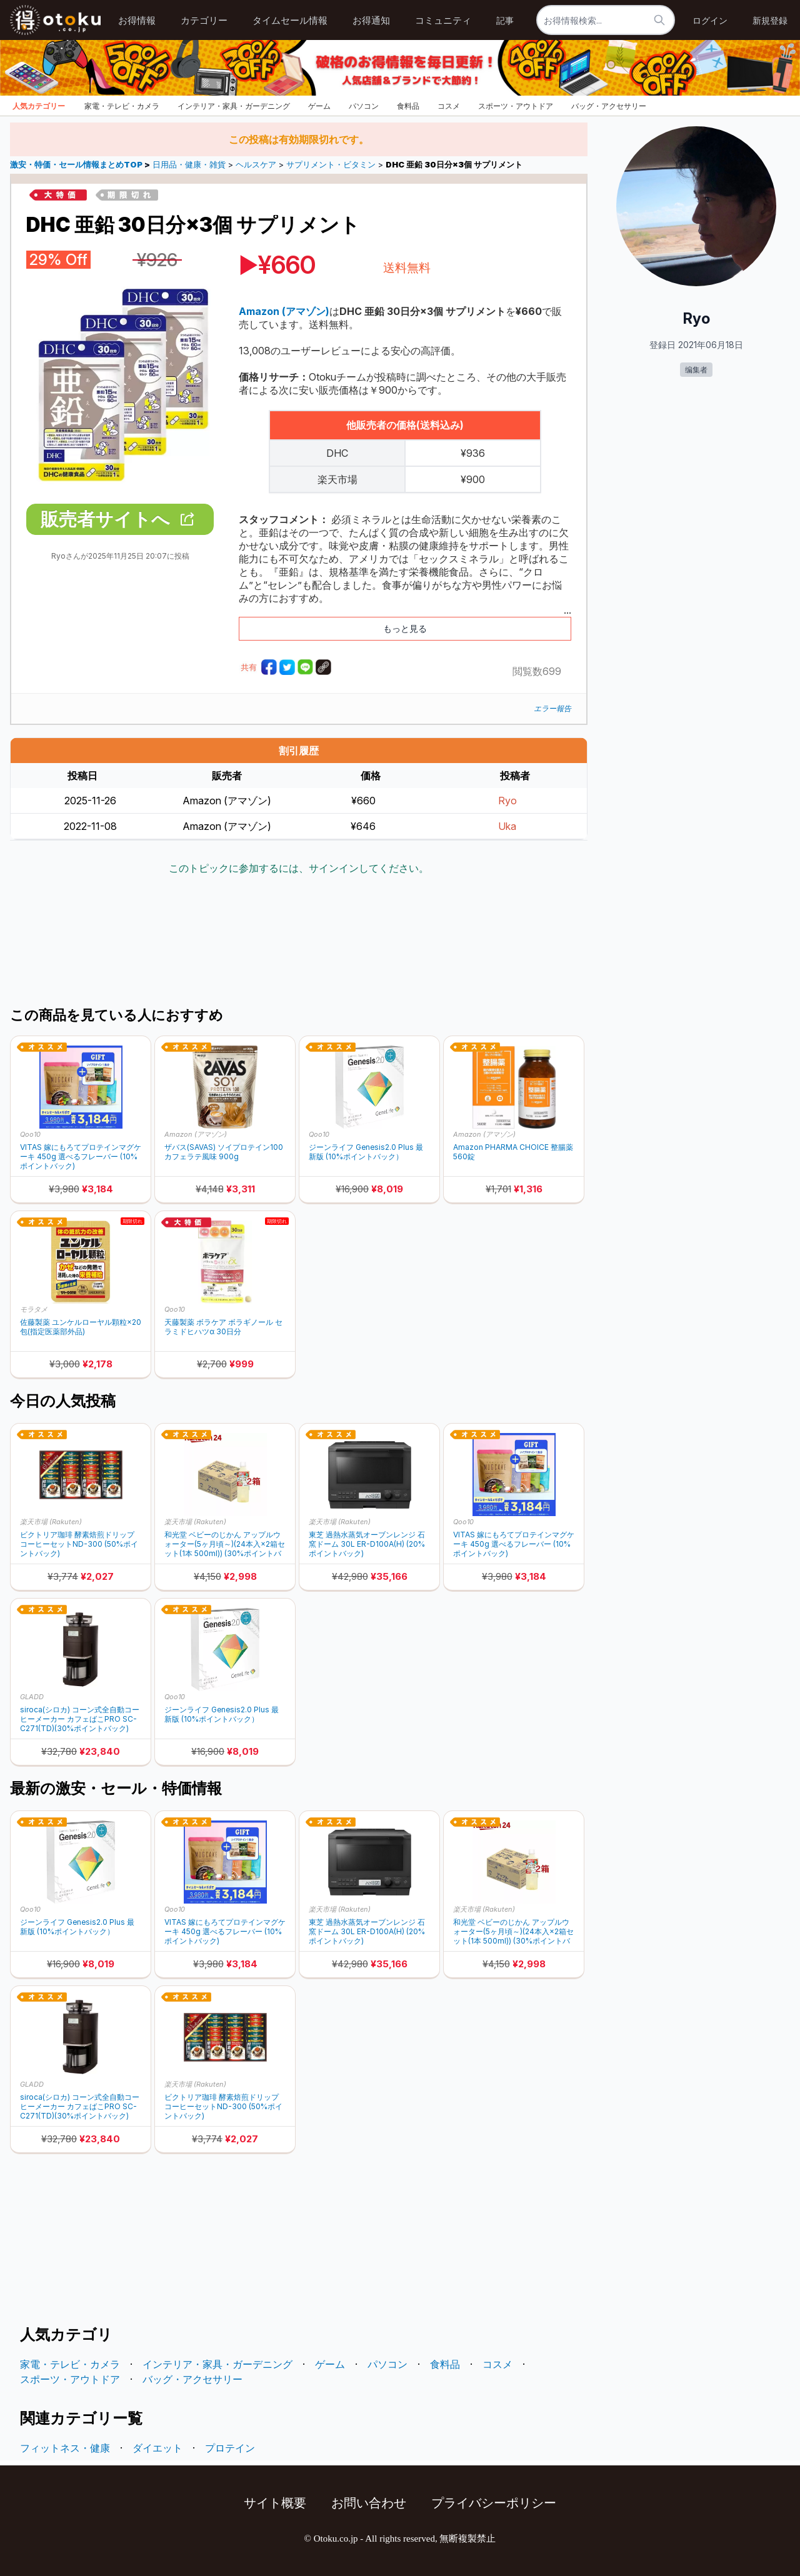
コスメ (449, 106)
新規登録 (770, 20)
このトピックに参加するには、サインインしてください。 (299, 868)
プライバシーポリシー (493, 2503)
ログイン (710, 20)
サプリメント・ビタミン (331, 164)
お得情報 (137, 20)
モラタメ (34, 1309)
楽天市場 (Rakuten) (51, 1521)
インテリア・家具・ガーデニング (234, 106)
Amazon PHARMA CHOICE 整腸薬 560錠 (513, 1151)
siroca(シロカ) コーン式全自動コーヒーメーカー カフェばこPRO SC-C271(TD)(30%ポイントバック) (79, 1719)
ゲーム (319, 106)
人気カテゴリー (38, 106)
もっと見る (405, 628)
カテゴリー (204, 20)
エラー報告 (552, 708)
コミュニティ (443, 20)
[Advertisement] (298, 942)
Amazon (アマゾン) (195, 1134)
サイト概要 (275, 2503)
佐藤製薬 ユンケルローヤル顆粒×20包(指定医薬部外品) (80, 1326)
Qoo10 (30, 1134)
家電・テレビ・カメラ (121, 106)
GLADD (32, 1696)
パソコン (364, 106)
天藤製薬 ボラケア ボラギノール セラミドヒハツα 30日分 (223, 1326)
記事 (505, 20)
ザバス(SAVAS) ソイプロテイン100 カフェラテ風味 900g (223, 1151)
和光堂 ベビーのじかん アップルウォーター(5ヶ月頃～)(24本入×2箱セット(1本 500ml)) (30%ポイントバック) (224, 1544)
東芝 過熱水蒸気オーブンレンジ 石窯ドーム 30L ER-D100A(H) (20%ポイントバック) (367, 1544)
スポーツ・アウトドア (515, 106)
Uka (507, 826)
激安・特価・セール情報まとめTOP (77, 164)
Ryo (507, 800)
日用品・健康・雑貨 (189, 164)
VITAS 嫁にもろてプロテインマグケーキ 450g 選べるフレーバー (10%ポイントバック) (80, 1156)
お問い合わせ (368, 2503)
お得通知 (371, 20)
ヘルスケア (256, 164)
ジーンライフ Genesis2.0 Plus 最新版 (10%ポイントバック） (366, 1151)
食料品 (408, 106)
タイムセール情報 (290, 20)
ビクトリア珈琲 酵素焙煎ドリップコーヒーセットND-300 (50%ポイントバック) (79, 1544)
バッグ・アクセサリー (608, 106)
